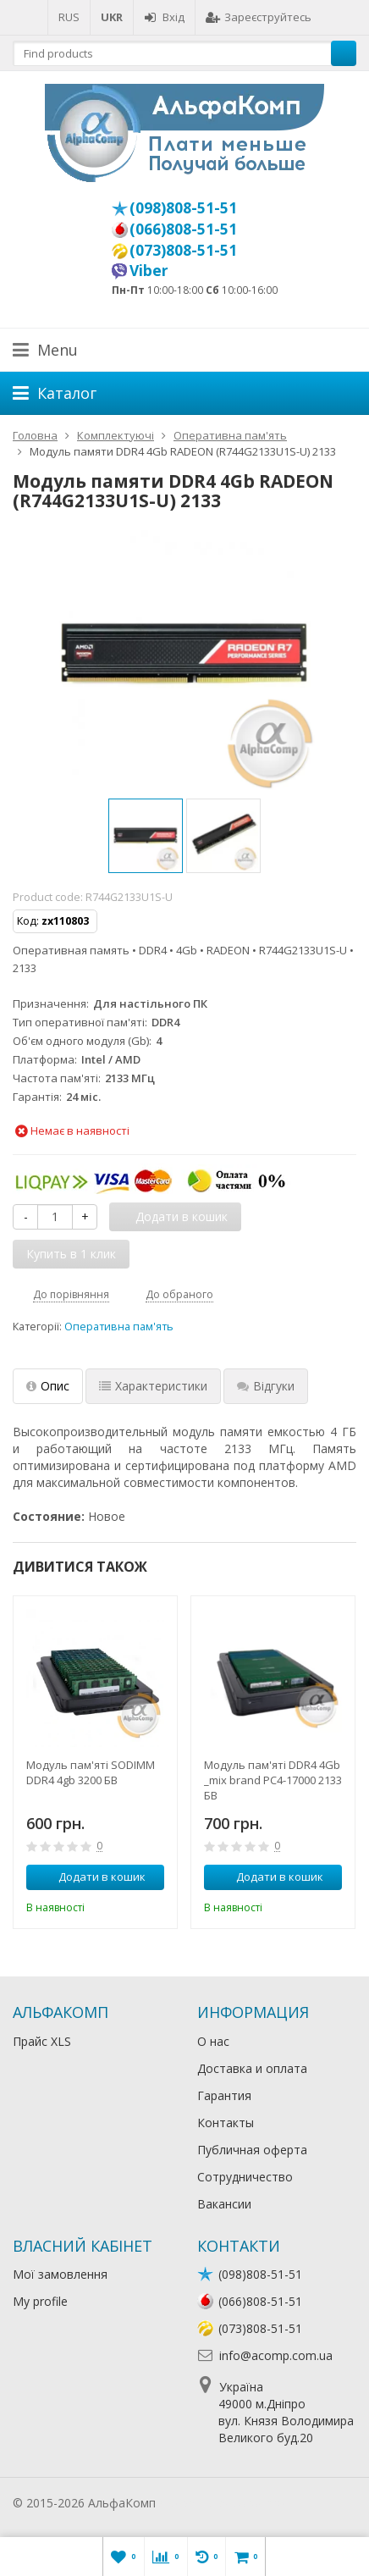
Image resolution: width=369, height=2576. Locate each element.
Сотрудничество (245, 2177)
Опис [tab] (47, 1386)
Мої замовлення (60, 2274)
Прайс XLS (42, 2041)
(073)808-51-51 (183, 250)
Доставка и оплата (252, 2068)
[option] (145, 836)
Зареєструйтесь (258, 17)
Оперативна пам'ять (118, 1326)
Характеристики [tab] (153, 1386)
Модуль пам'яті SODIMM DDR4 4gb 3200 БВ (90, 1772)
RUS (69, 17)
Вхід (164, 17)
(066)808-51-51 (183, 228)
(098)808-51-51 (183, 207)
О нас (213, 2041)
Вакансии (224, 2204)
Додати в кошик (93, 1876)
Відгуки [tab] (266, 1386)
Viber (148, 270)
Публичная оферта (252, 2150)
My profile (40, 2301)
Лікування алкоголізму (223, 2503)
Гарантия (224, 2095)
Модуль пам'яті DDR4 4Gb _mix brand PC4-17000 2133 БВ (273, 1780)
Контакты (225, 2122)
